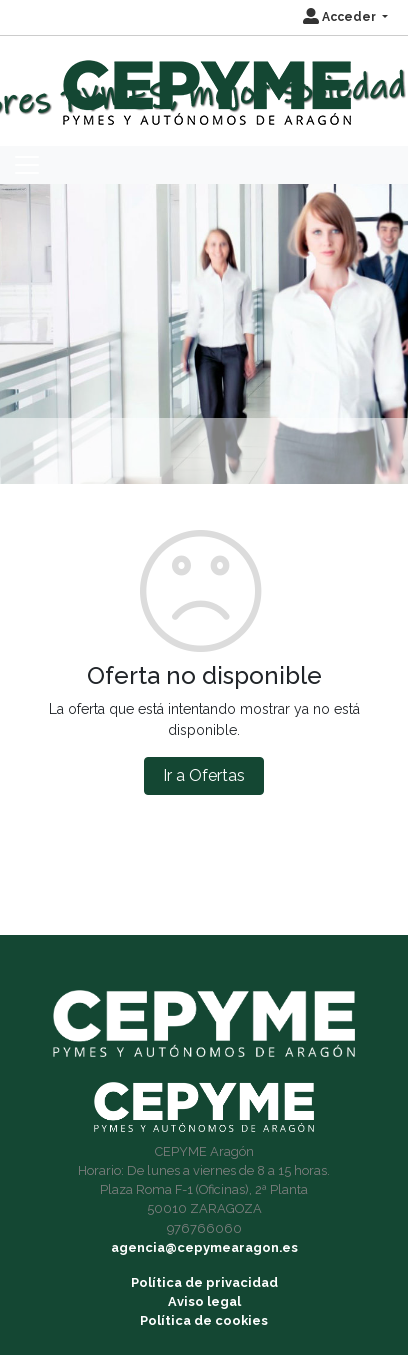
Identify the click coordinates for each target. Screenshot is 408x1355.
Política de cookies (204, 1320)
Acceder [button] (341, 17)
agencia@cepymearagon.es (204, 1247)
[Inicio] (204, 83)
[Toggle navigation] (27, 165)
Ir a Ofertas (204, 775)
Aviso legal (204, 1301)
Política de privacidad (204, 1282)
